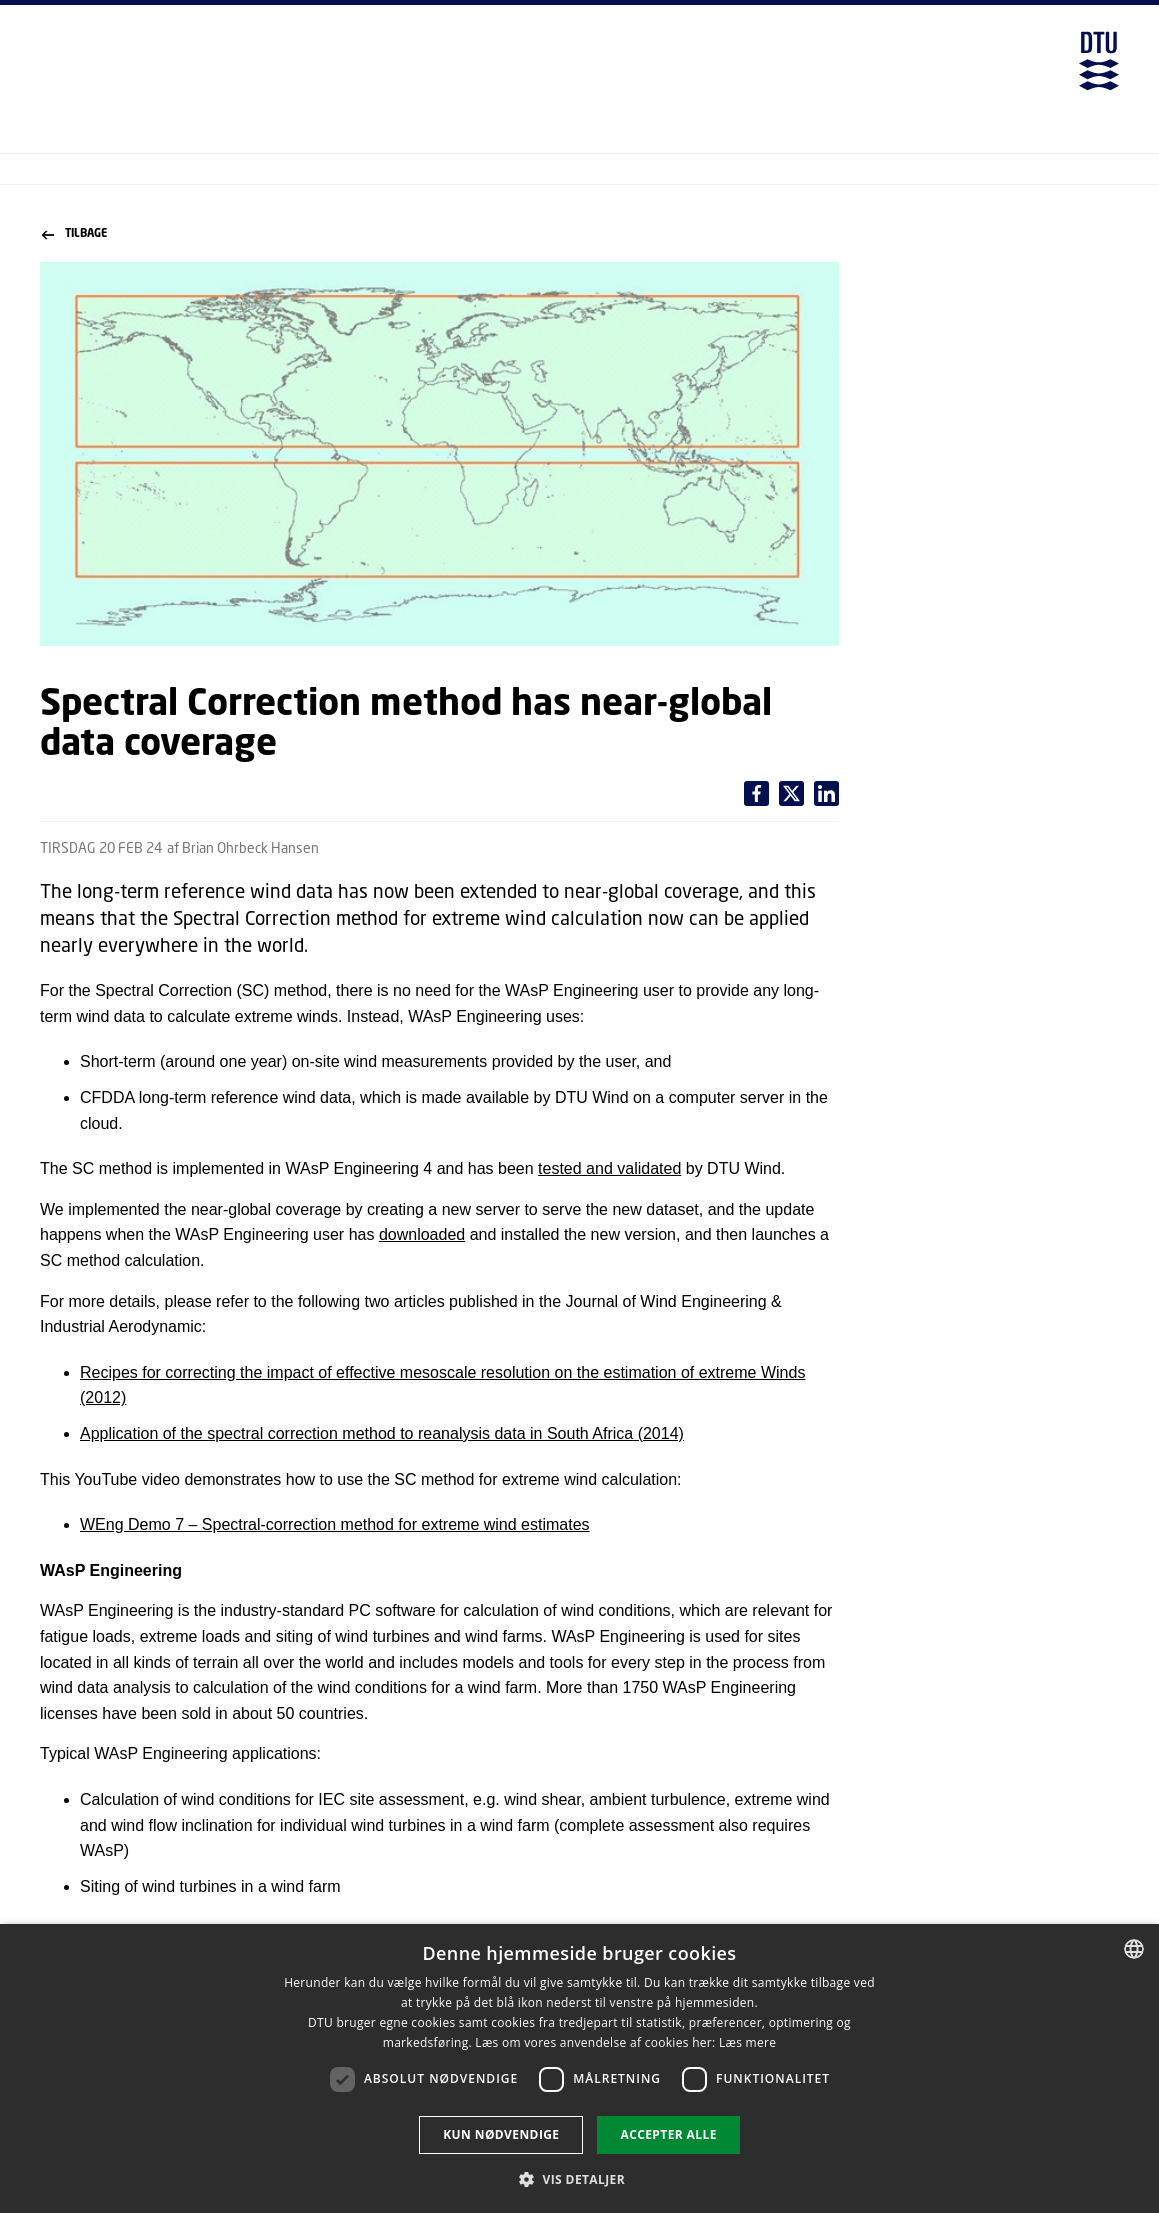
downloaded (422, 1234)
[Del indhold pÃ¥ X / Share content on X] (826, 793)
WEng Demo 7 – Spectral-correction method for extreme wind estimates (335, 1524)
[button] (579, 2179)
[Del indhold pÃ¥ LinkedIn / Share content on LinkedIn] (791, 793)
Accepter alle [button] (668, 2134)
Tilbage (74, 233)
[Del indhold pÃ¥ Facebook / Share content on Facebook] (756, 793)
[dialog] (579, 2068)
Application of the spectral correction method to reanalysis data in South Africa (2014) (382, 1433)
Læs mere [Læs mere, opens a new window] (747, 2042)
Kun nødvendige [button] (501, 2134)
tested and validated (609, 1168)
